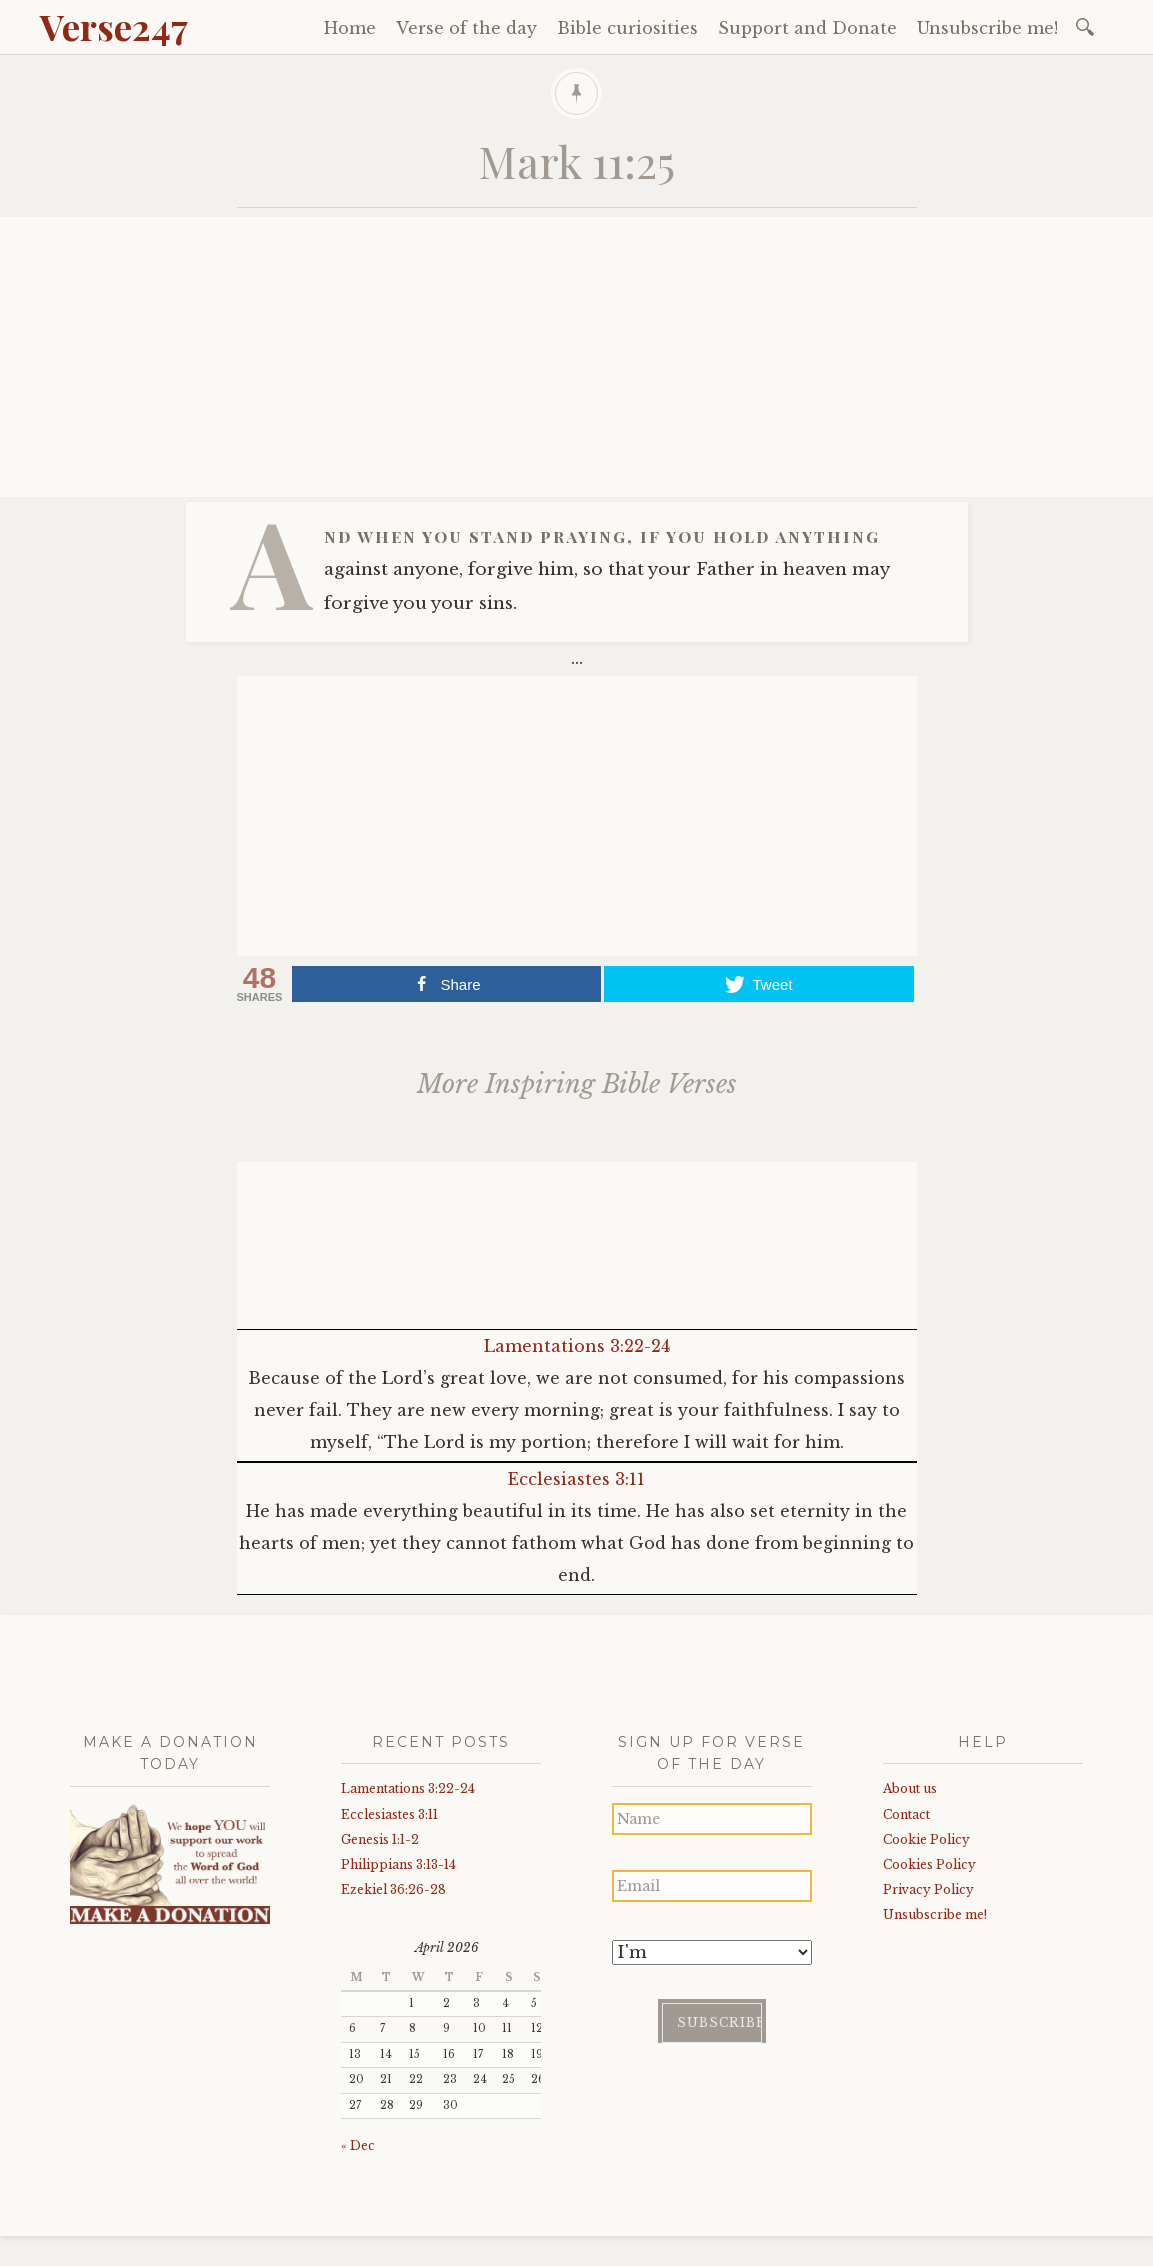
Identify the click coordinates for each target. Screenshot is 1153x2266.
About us (910, 1788)
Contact (906, 1814)
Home (350, 28)
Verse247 (114, 26)
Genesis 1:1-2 (380, 1839)
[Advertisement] (576, 357)
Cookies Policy (929, 1864)
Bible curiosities (627, 28)
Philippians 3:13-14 (398, 1864)
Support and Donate (807, 28)
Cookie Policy (926, 1839)
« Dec (358, 2145)
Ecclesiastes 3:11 (576, 1479)
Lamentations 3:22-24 (577, 1346)
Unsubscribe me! (987, 28)
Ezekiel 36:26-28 (393, 1889)
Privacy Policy (928, 1889)
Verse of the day (466, 28)
